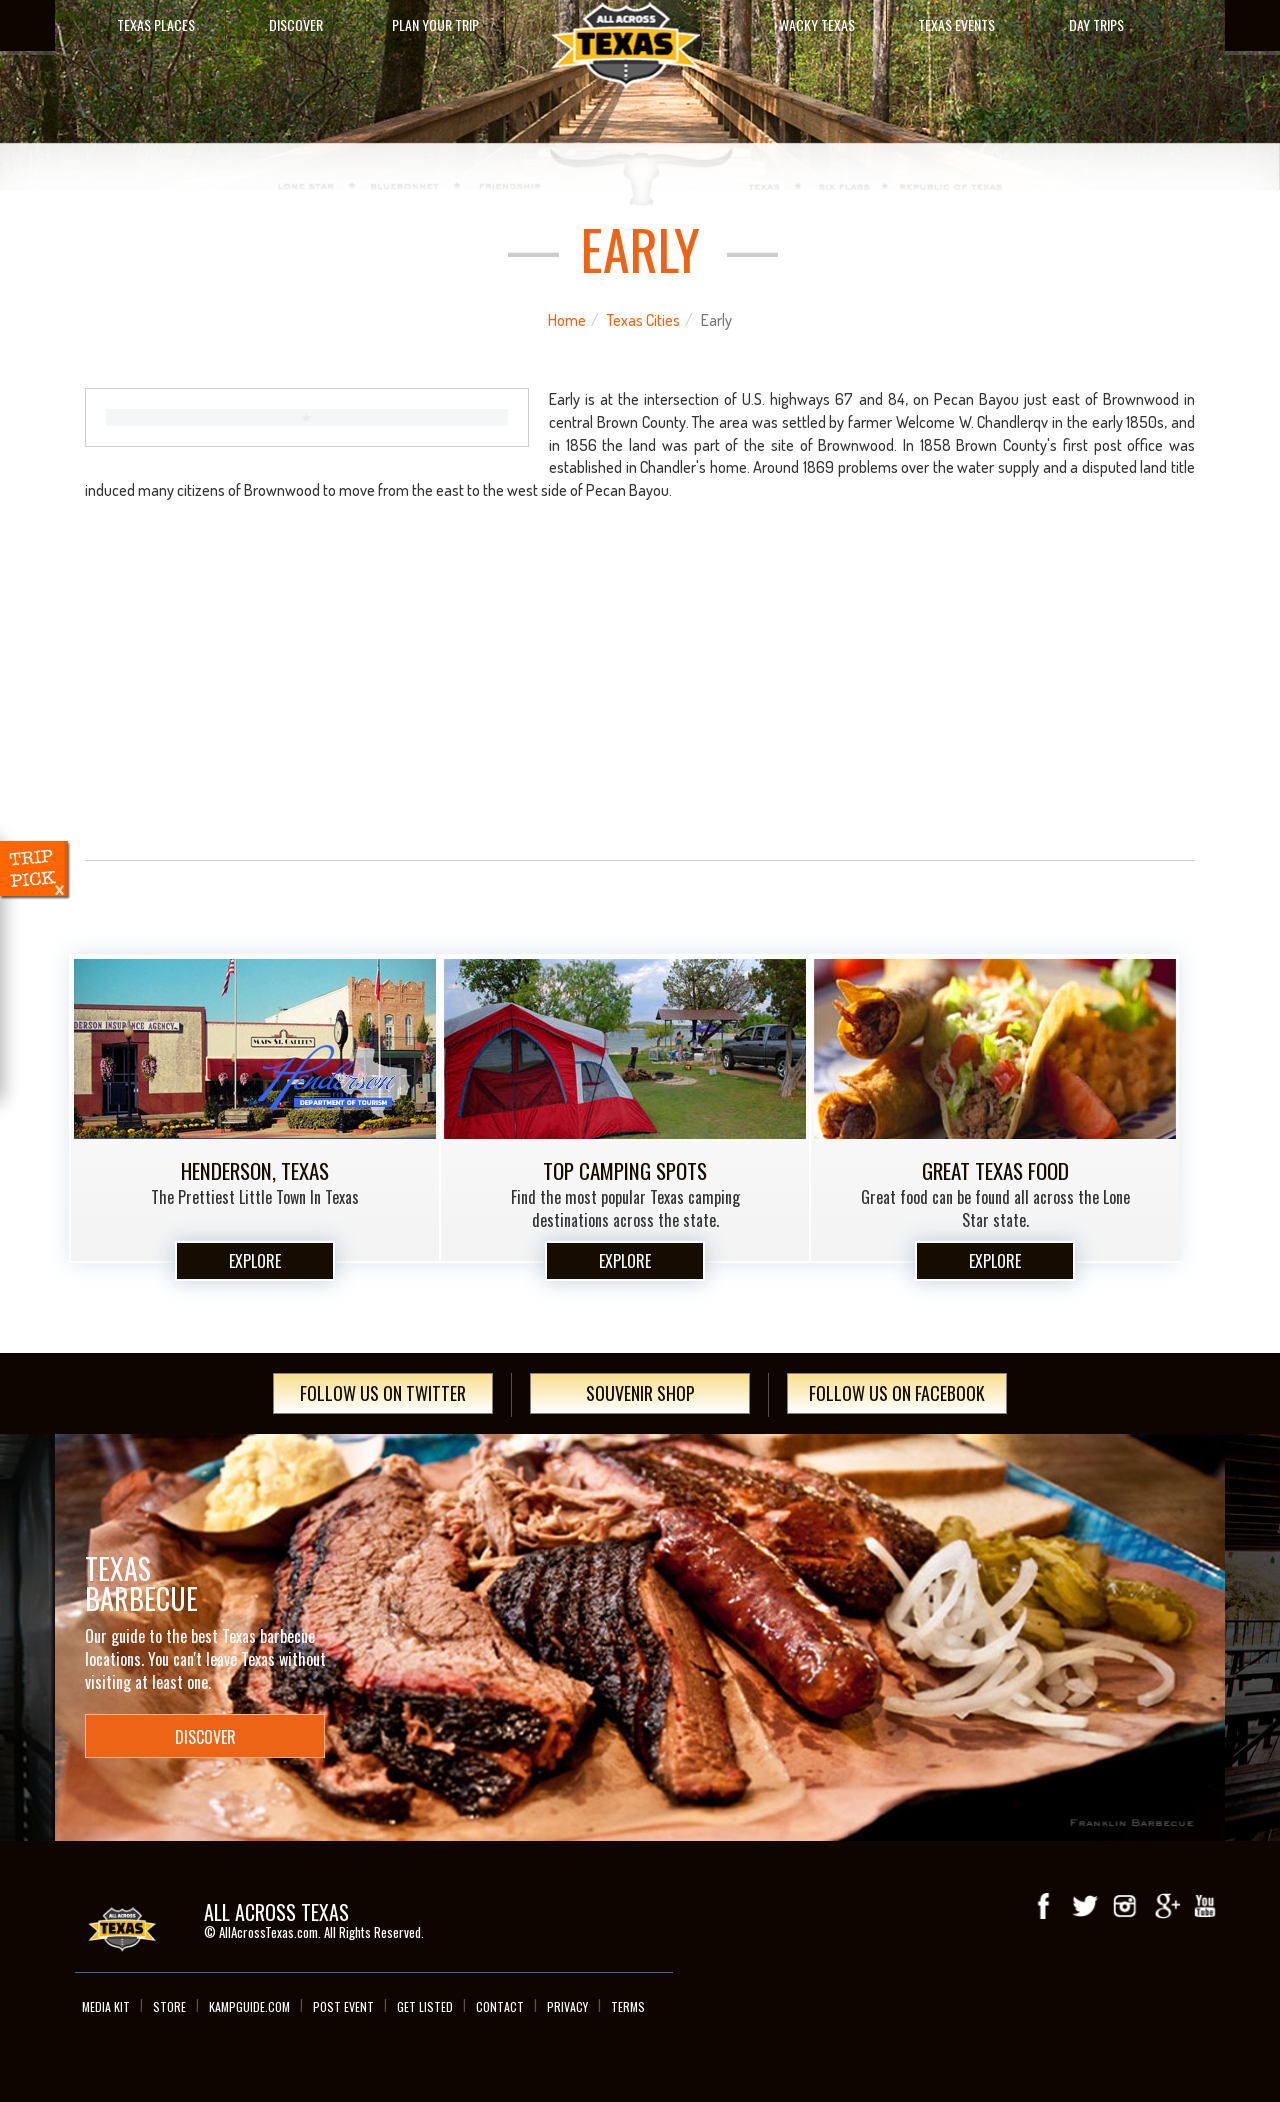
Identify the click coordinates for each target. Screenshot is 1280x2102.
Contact (500, 2006)
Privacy (567, 2006)
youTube (1205, 1906)
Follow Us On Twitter (383, 1393)
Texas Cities (643, 320)
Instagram (1125, 1906)
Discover (296, 24)
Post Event (343, 2006)
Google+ (1165, 1906)
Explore (255, 1261)
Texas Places (156, 24)
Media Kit (106, 2006)
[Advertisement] (640, 698)
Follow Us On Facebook (897, 1393)
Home (567, 320)
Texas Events (956, 24)
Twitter (1085, 1906)
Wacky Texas (817, 24)
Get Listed (425, 2006)
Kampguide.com (249, 2006)
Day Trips (1096, 24)
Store (169, 2006)
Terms (628, 2006)
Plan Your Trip (435, 24)
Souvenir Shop (640, 1393)
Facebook (1045, 1906)
